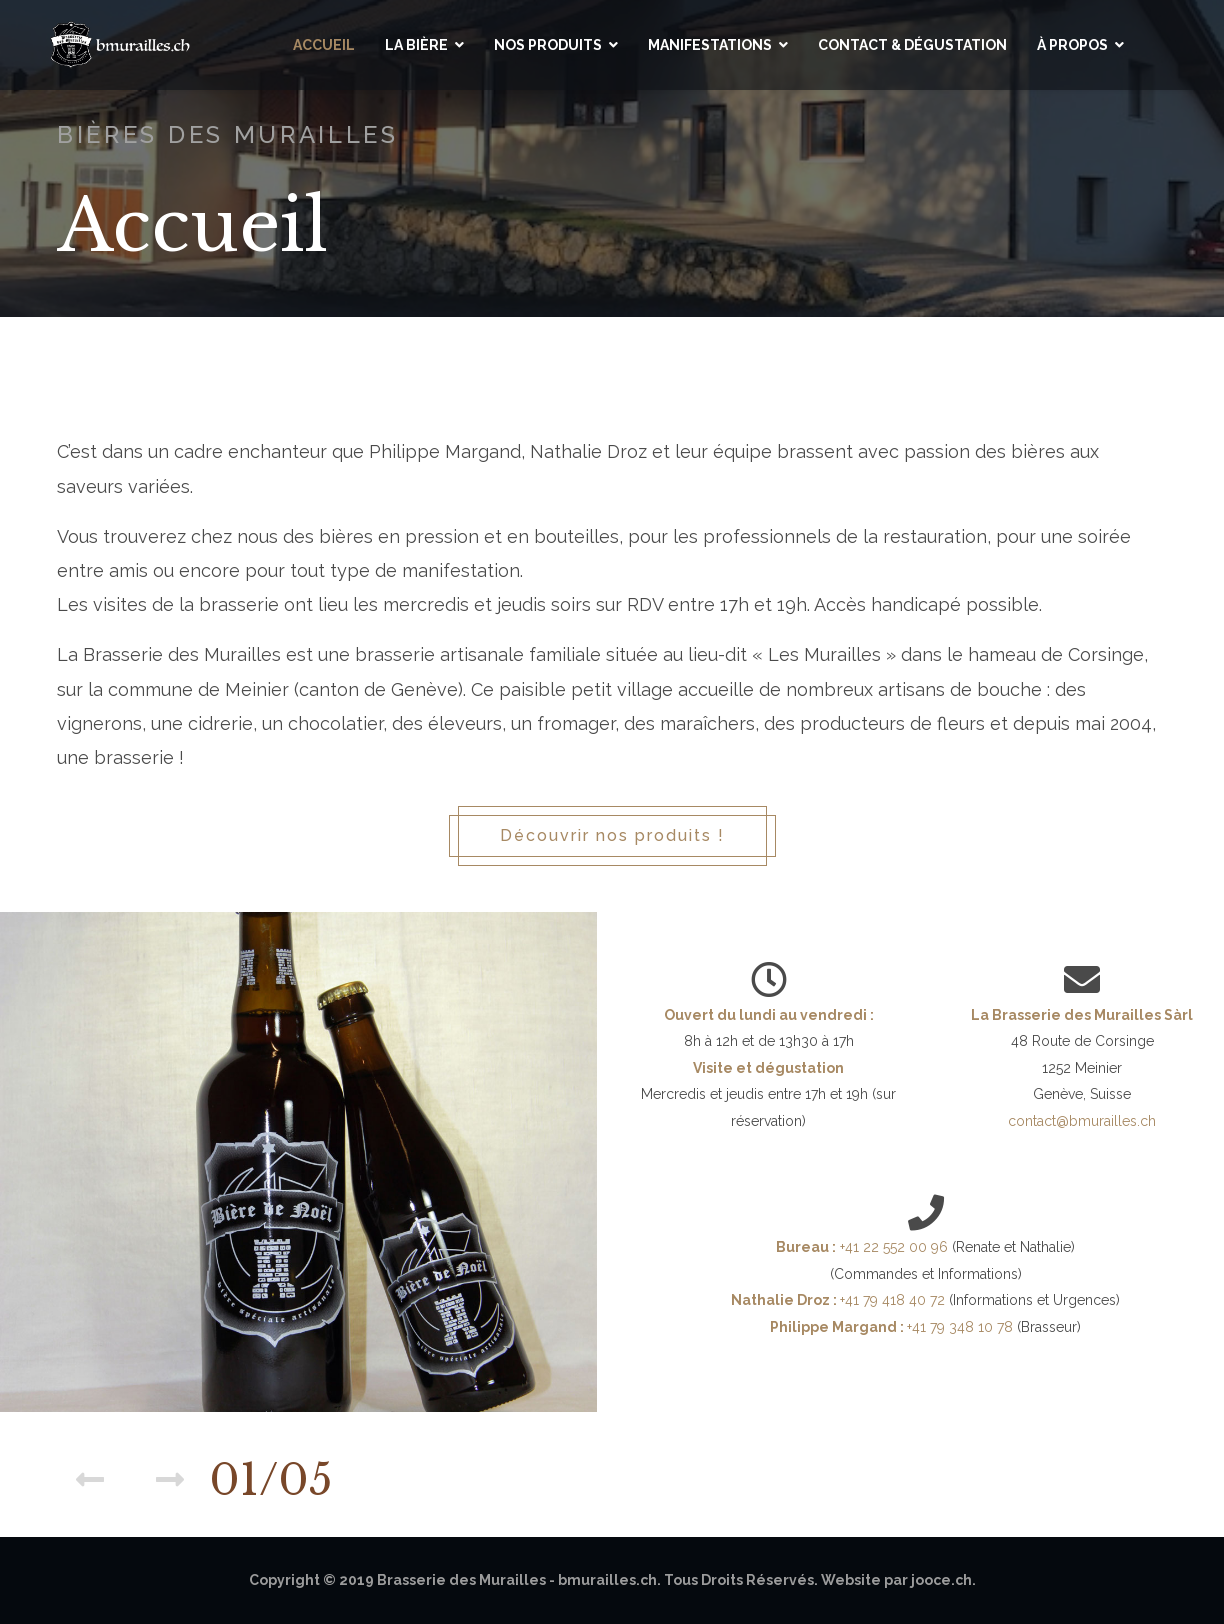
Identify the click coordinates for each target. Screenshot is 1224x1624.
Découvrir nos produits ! (612, 835)
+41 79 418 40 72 (894, 1300)
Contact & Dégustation (912, 45)
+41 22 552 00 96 (894, 1247)
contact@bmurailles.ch (1082, 1121)
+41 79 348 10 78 (962, 1327)
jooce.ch (941, 1580)
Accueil (324, 45)
